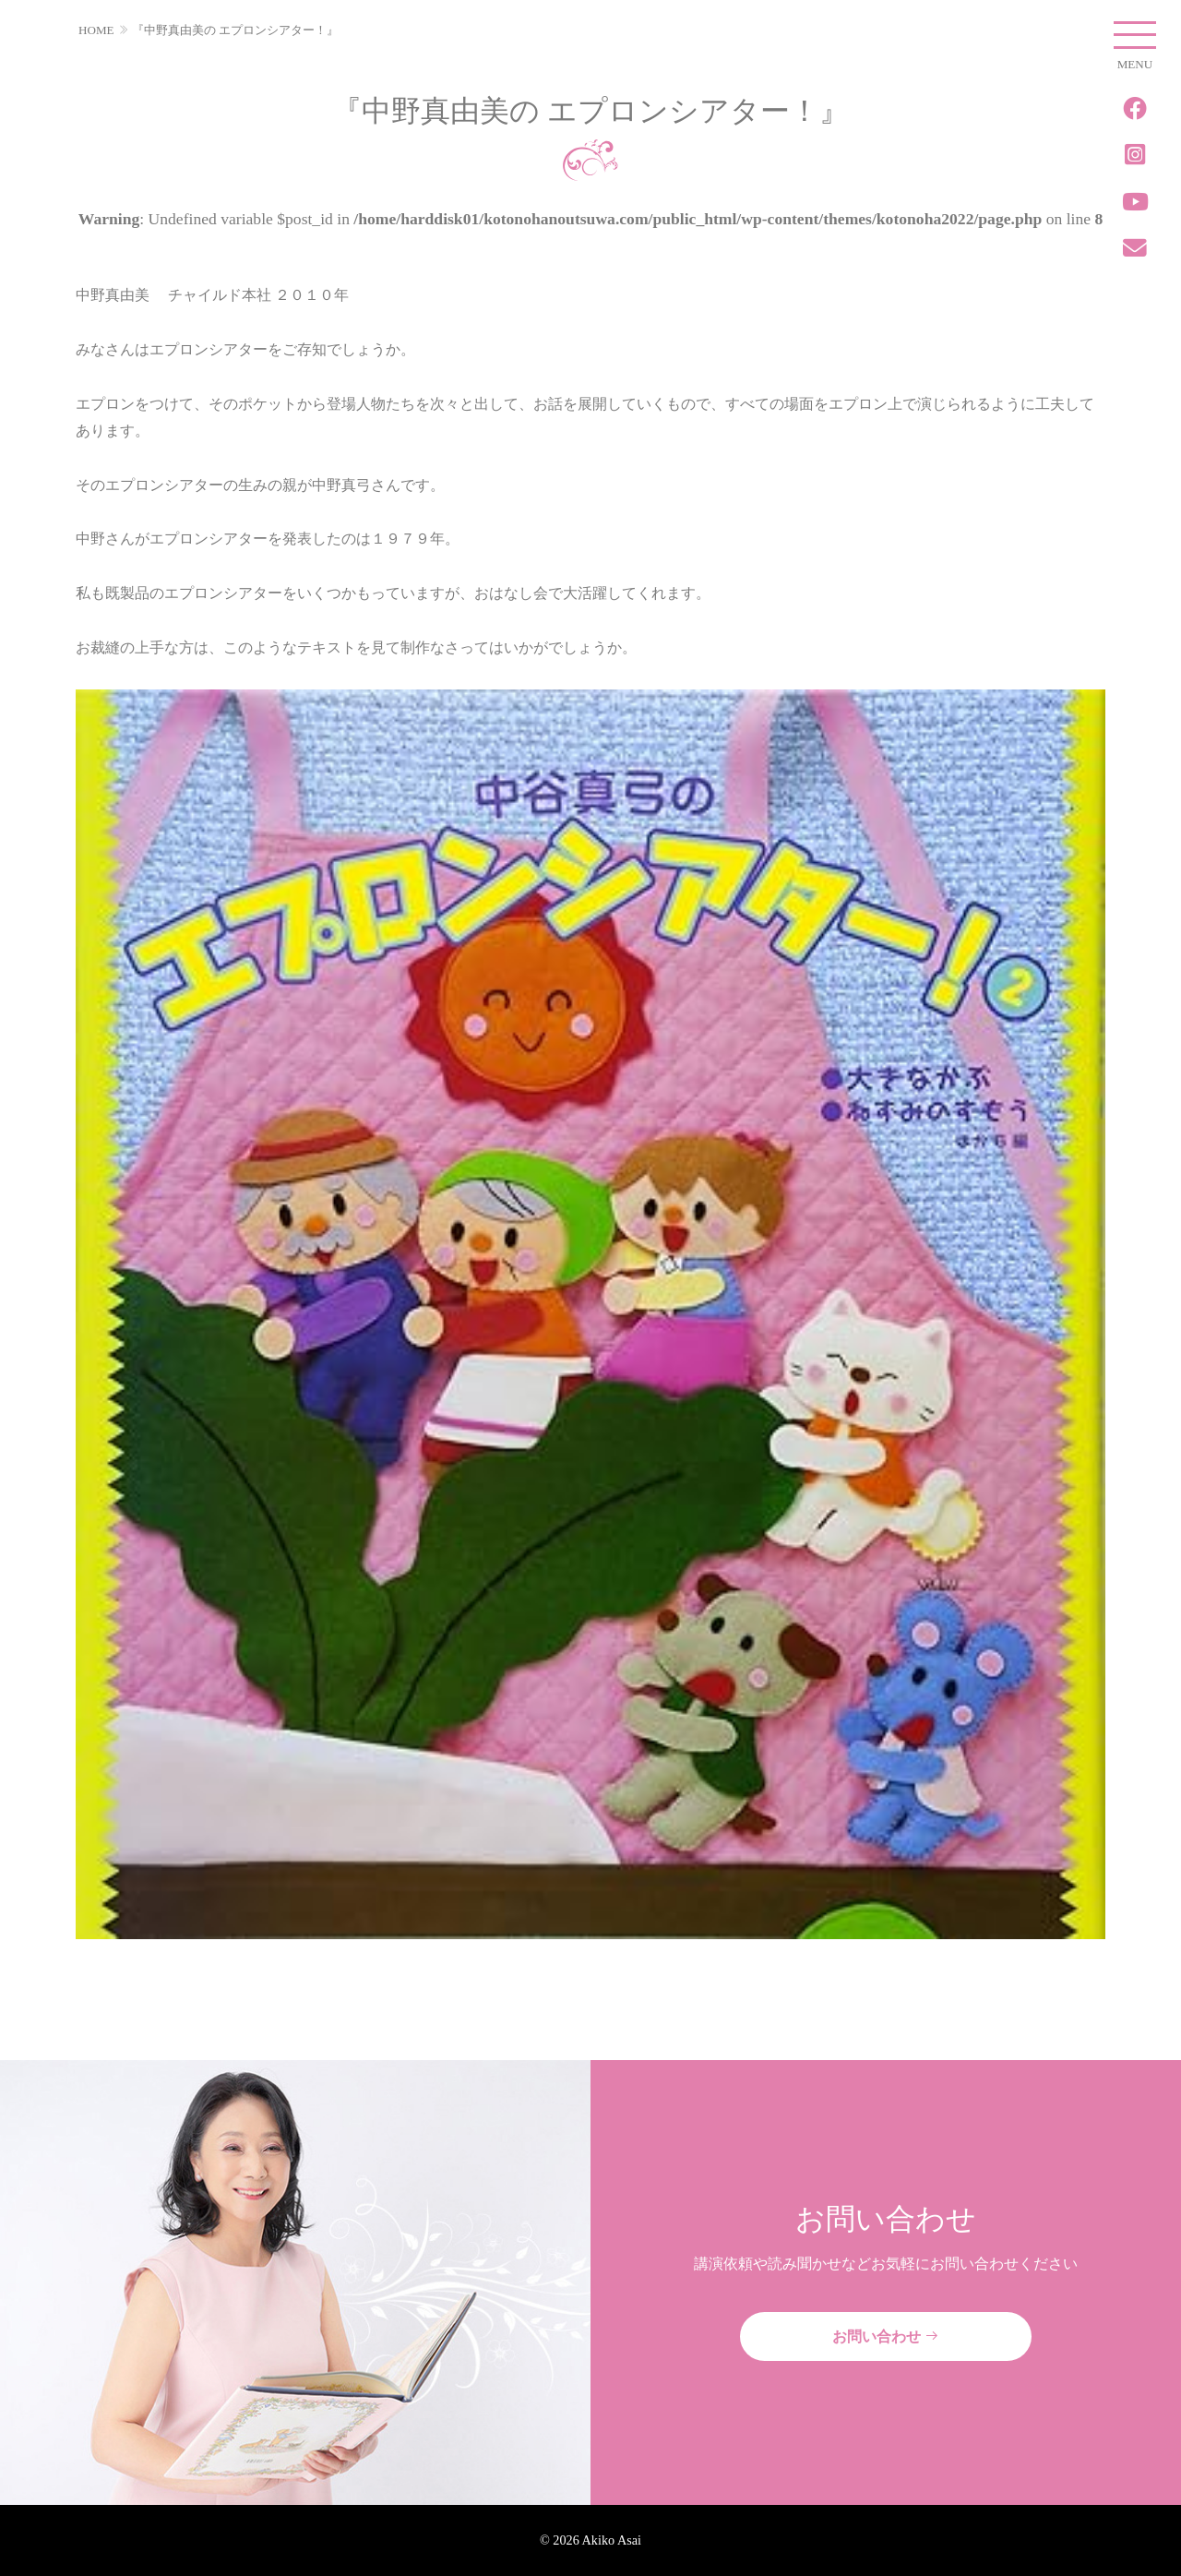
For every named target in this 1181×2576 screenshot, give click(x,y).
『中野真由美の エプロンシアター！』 (235, 30)
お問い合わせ (885, 2336)
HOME (96, 30)
